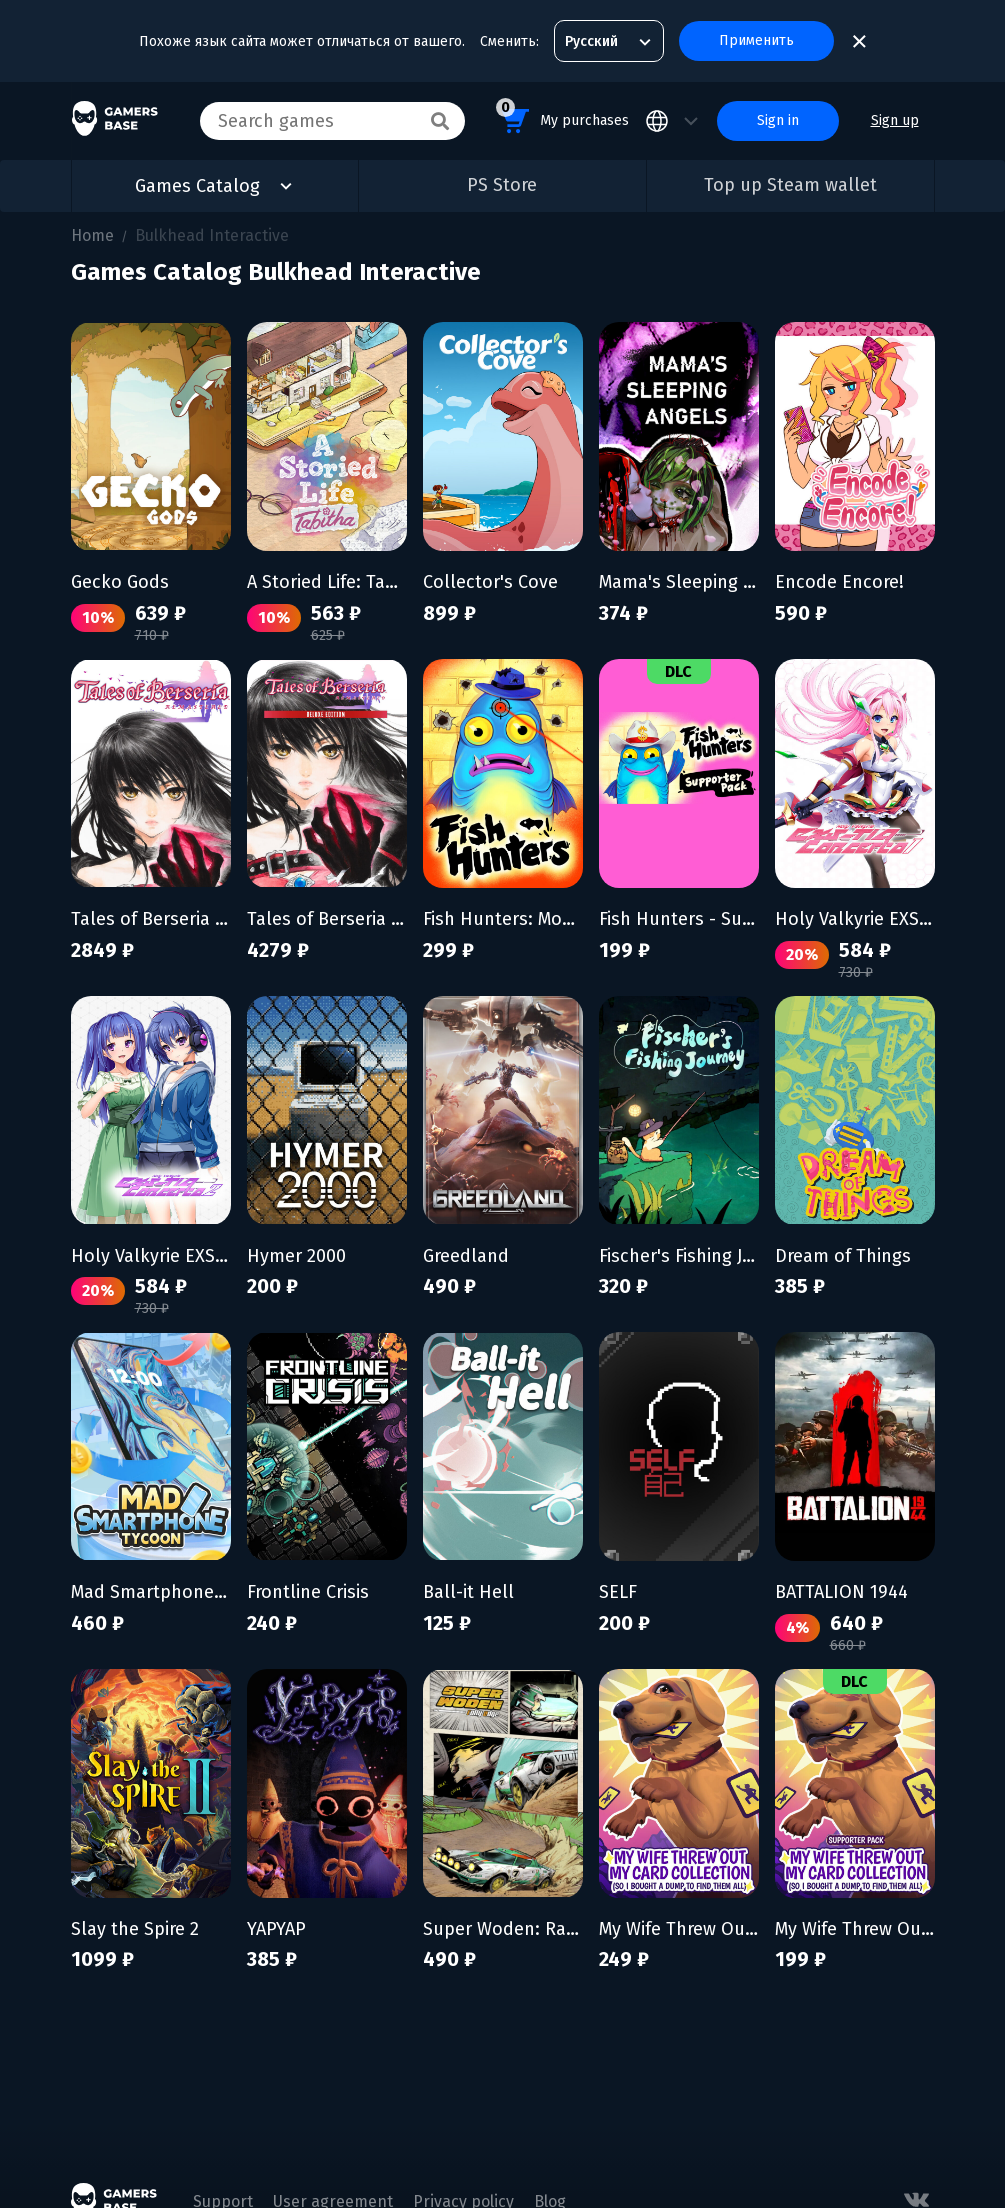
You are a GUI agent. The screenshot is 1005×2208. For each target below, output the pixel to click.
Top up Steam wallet (790, 185)
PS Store (502, 185)
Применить (756, 40)
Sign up (895, 120)
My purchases (562, 117)
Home (92, 235)
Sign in (778, 120)
